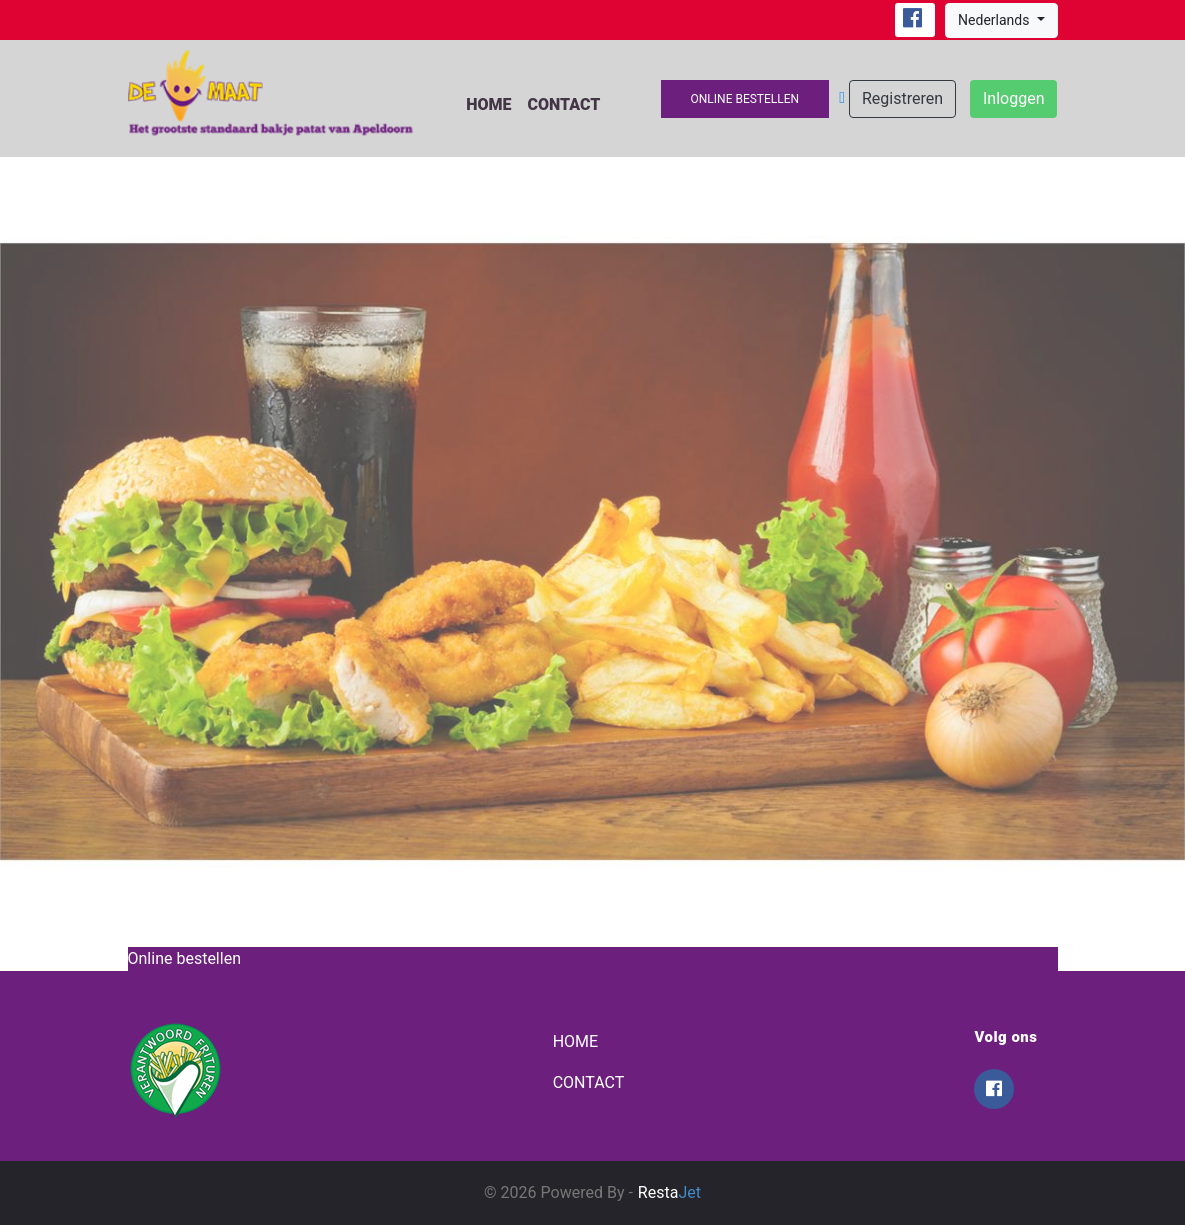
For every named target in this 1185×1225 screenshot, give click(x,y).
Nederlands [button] (995, 20)
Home (488, 104)
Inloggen (1014, 98)
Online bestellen (745, 99)
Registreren (902, 98)
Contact (563, 104)
